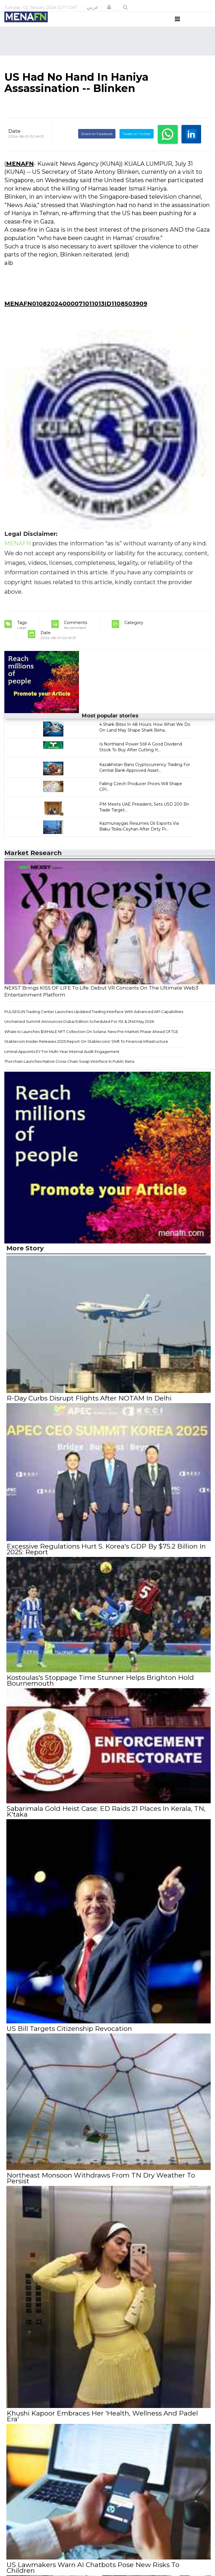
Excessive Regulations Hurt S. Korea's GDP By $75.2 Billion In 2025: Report (105, 1559)
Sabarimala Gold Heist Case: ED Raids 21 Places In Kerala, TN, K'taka (105, 1820)
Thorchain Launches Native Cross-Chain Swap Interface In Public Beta (69, 1072)
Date (14, 142)
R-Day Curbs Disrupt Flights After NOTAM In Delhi (88, 1409)
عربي (92, 7)
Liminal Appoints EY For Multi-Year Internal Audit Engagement (62, 1062)
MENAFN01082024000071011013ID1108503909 (75, 314)
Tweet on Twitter (136, 145)
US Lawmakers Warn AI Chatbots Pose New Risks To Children (107, 2571)
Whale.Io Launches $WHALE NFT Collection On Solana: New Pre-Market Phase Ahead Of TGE (91, 1042)
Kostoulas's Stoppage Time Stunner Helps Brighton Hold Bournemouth (100, 1690)
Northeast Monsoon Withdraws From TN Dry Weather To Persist (100, 2185)
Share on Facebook (97, 145)
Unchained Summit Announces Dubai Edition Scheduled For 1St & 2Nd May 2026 (79, 1032)
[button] (109, 7)
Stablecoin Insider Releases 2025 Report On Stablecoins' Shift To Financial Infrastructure (86, 1052)
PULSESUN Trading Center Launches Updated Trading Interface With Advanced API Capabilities (93, 1022)
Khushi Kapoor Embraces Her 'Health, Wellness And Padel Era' (102, 2423)
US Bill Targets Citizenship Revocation (69, 2037)
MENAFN (20, 174)
